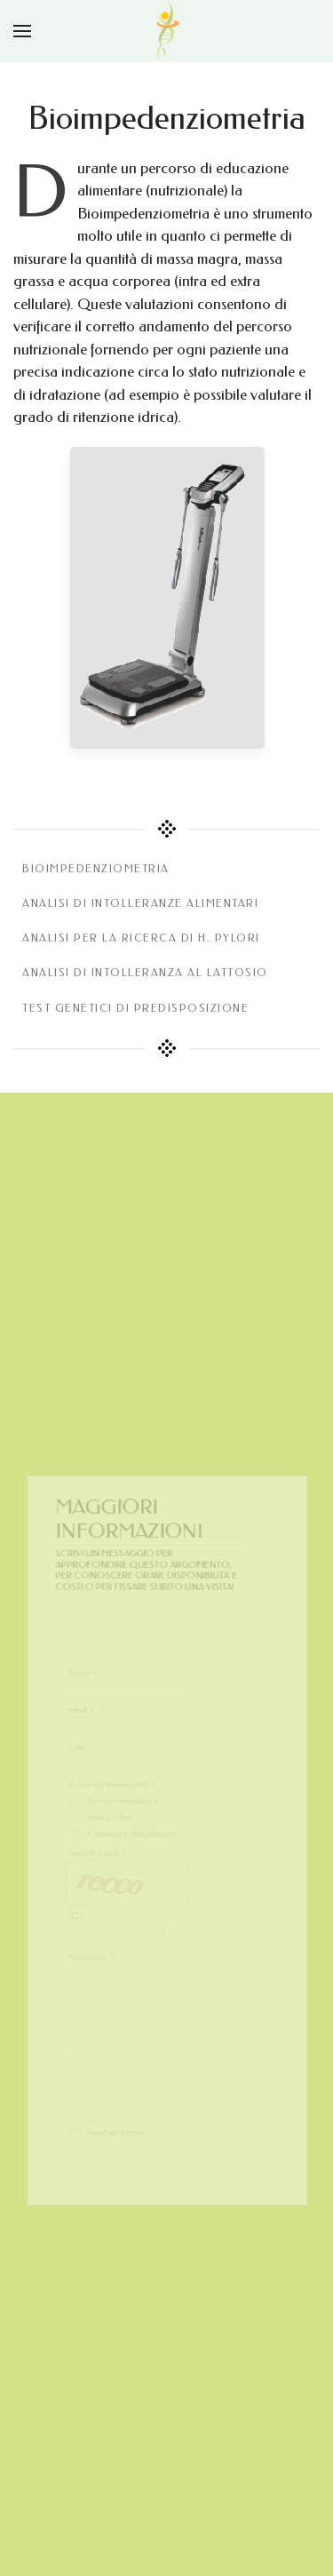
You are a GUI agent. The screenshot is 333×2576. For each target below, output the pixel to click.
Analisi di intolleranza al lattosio (145, 972)
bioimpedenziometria (96, 869)
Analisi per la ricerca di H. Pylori (141, 938)
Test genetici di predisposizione (135, 1008)
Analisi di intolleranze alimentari (140, 903)
